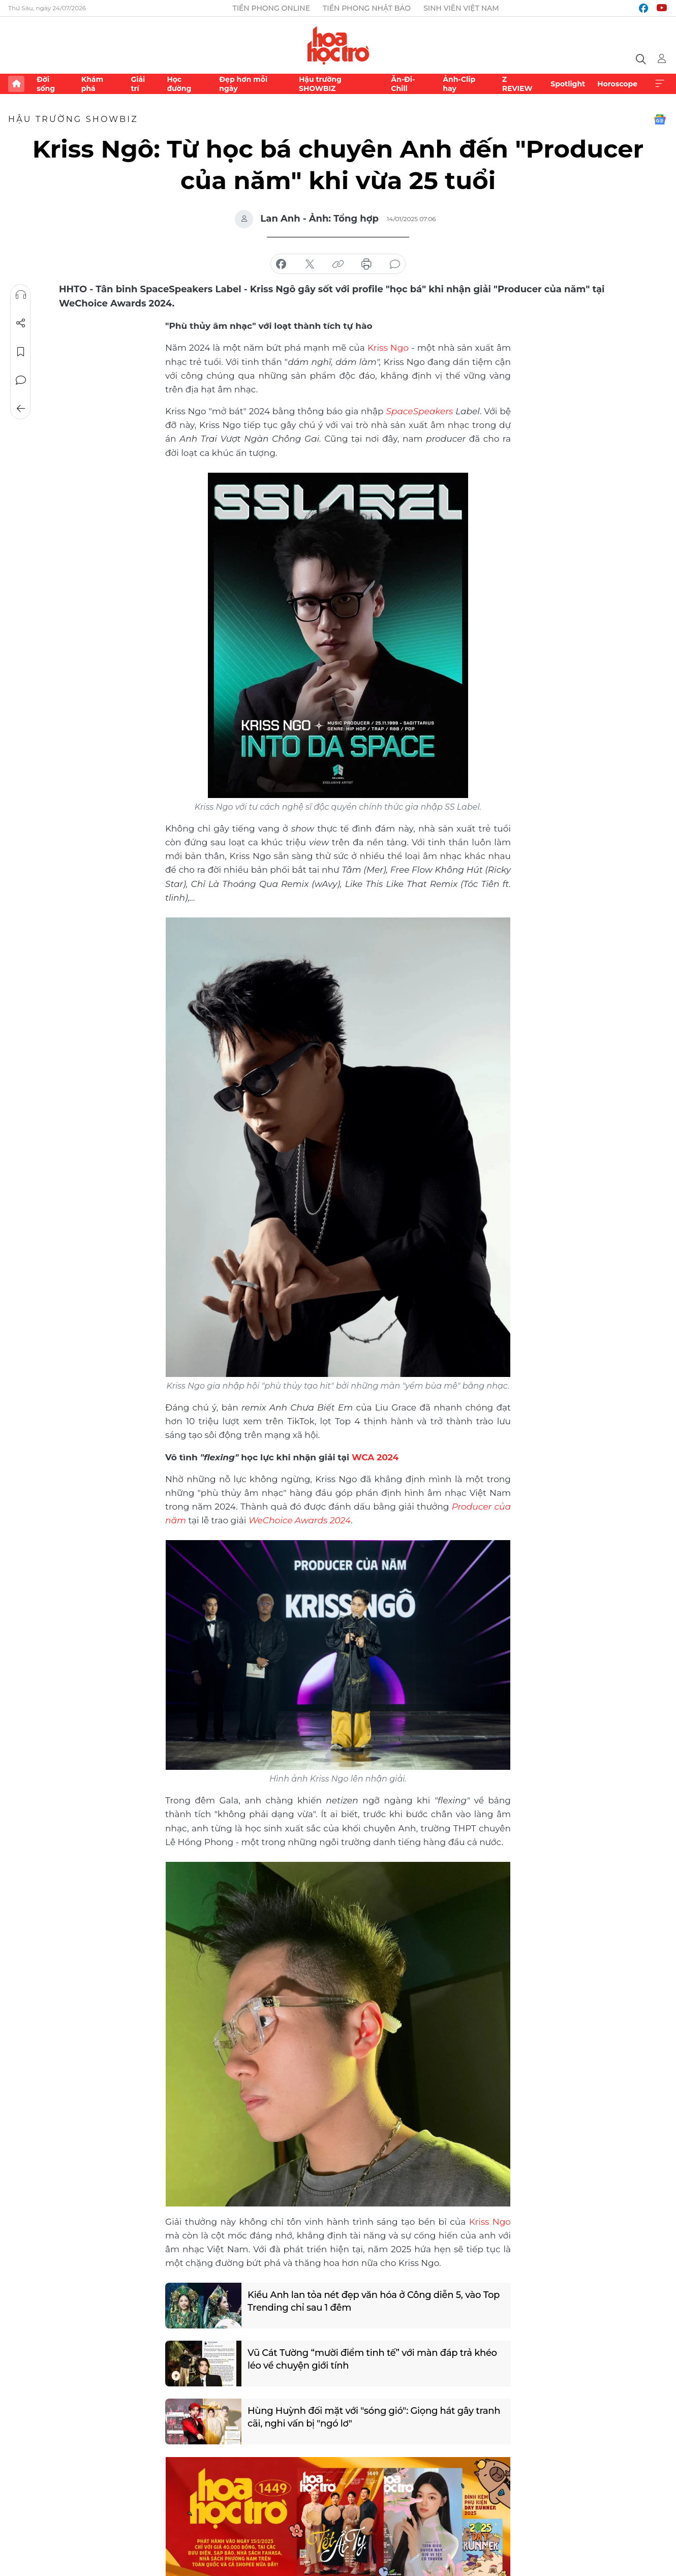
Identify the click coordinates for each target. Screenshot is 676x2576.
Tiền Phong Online (271, 8)
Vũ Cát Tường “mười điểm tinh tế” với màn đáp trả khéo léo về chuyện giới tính (372, 2359)
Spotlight (567, 83)
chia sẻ (281, 264)
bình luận (395, 264)
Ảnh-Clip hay (459, 84)
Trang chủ (16, 84)
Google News (660, 119)
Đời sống (46, 84)
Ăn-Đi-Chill (403, 84)
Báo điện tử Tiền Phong (338, 45)
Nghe (21, 295)
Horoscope (617, 83)
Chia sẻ (21, 323)
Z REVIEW (517, 84)
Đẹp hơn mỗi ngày (243, 84)
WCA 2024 (375, 1457)
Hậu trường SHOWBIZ (320, 84)
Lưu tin (21, 352)
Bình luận (21, 380)
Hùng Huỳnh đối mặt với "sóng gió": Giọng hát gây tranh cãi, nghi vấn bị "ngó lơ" (374, 2417)
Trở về (21, 409)
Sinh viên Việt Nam (461, 8)
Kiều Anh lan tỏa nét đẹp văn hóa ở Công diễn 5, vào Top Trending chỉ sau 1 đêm (374, 2301)
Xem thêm (660, 84)
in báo (366, 264)
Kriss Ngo (388, 348)
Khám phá (92, 84)
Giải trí (138, 84)
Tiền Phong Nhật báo (367, 8)
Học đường (179, 84)
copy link (338, 264)
